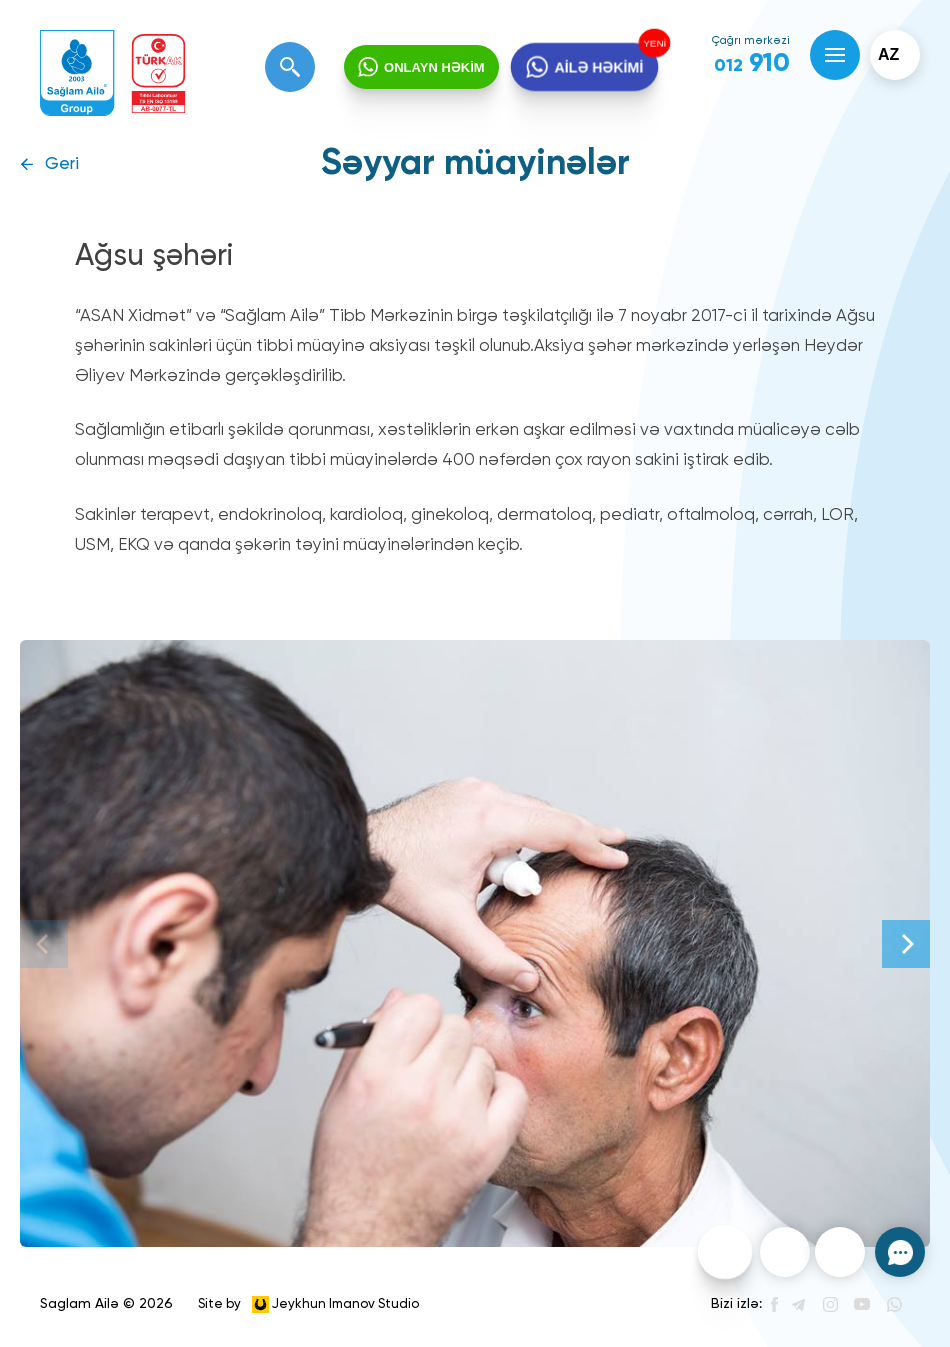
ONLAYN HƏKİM (434, 67)
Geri (62, 164)
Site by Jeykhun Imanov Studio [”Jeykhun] (308, 1304)
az (888, 54)
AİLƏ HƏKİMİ (598, 68)
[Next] (906, 944)
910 (752, 64)
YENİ (652, 44)
